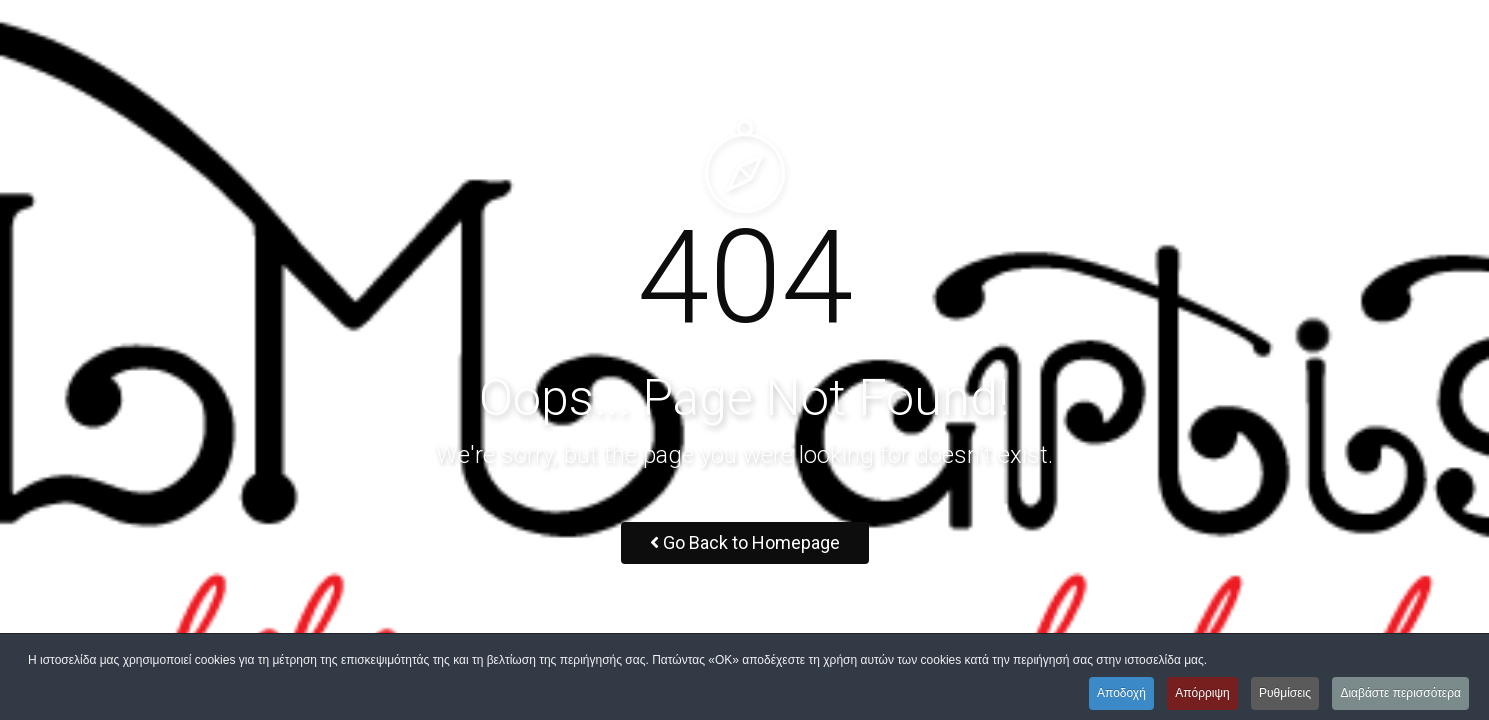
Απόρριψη (1202, 693)
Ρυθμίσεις (1285, 693)
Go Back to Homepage (745, 542)
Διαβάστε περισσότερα (1400, 693)
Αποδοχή (1121, 693)
